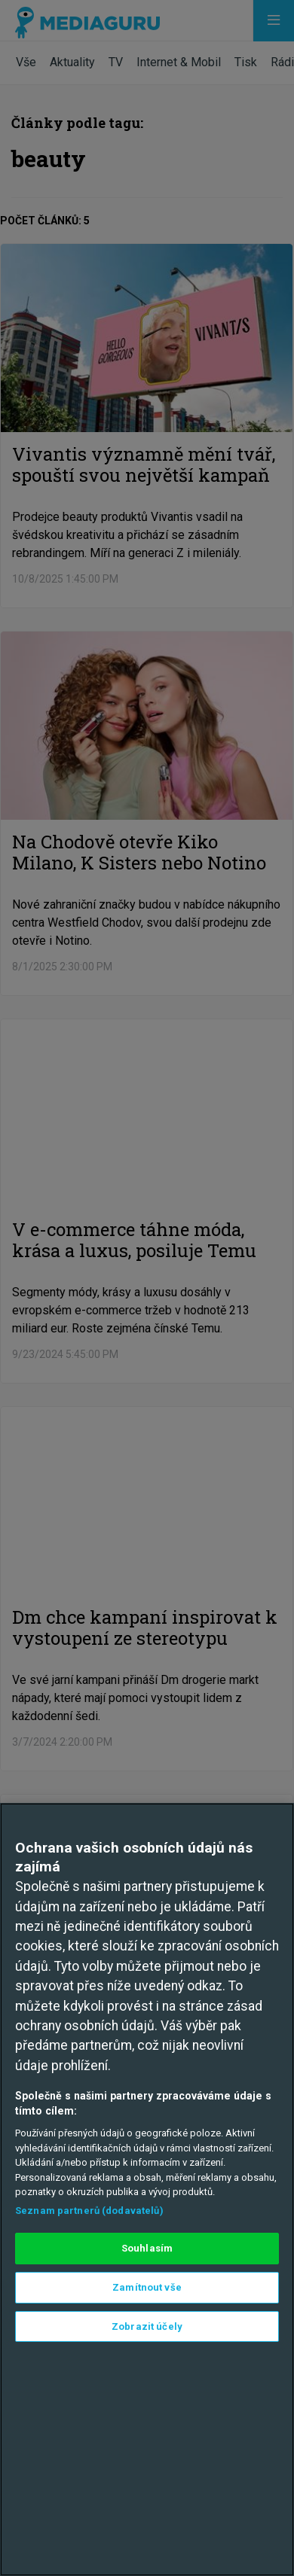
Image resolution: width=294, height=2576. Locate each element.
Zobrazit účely (147, 2326)
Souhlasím (147, 2248)
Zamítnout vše (147, 2287)
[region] (147, 2189)
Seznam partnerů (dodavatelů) (89, 2210)
